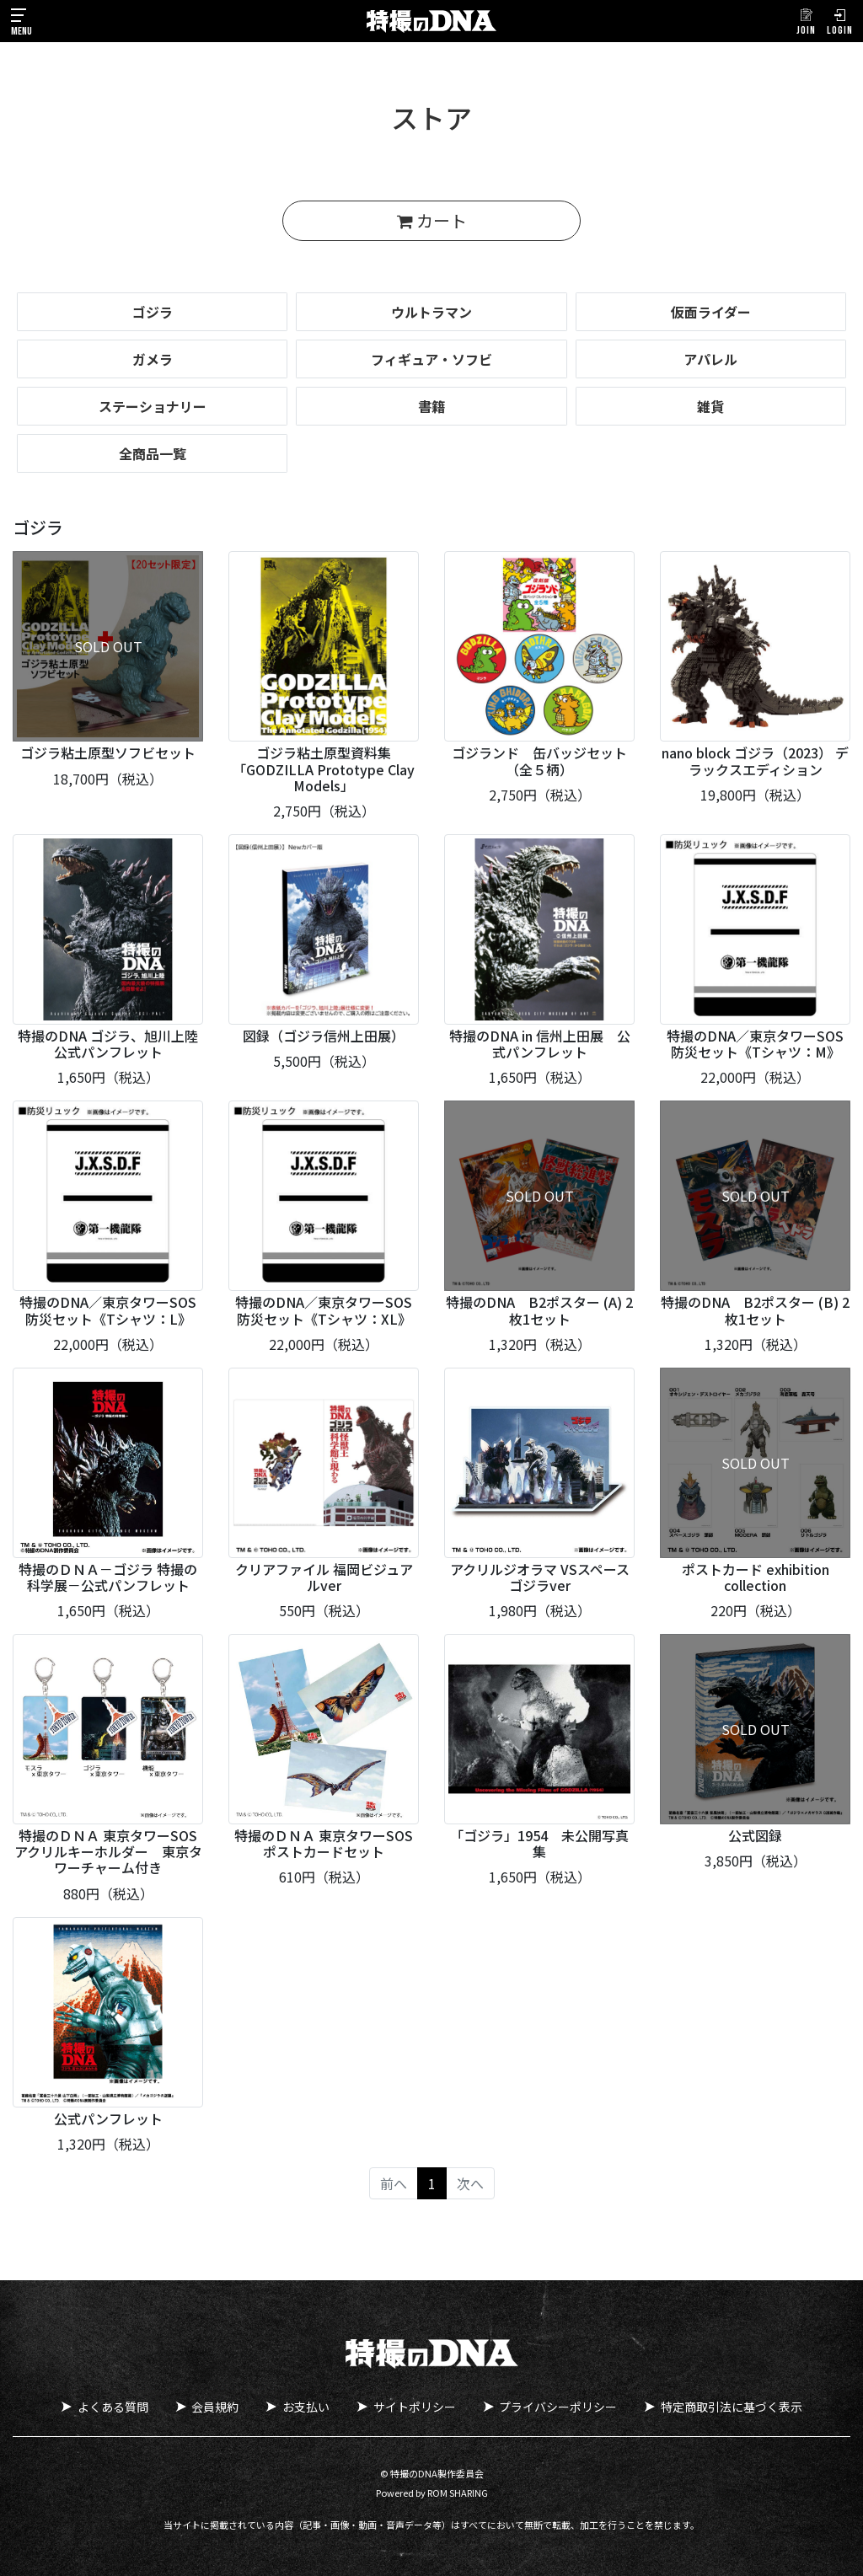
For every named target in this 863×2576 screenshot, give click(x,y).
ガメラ (152, 359)
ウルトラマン (431, 312)
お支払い (306, 2406)
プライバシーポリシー (559, 2406)
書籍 (431, 406)
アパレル (710, 359)
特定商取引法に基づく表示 (732, 2406)
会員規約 (215, 2406)
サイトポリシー (414, 2406)
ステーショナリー (152, 406)
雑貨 (710, 406)
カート (432, 220)
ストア (431, 117)
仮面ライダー (711, 312)
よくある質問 (112, 2406)
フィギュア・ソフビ (431, 359)
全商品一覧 (152, 453)
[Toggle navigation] (21, 21)
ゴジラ (152, 312)
